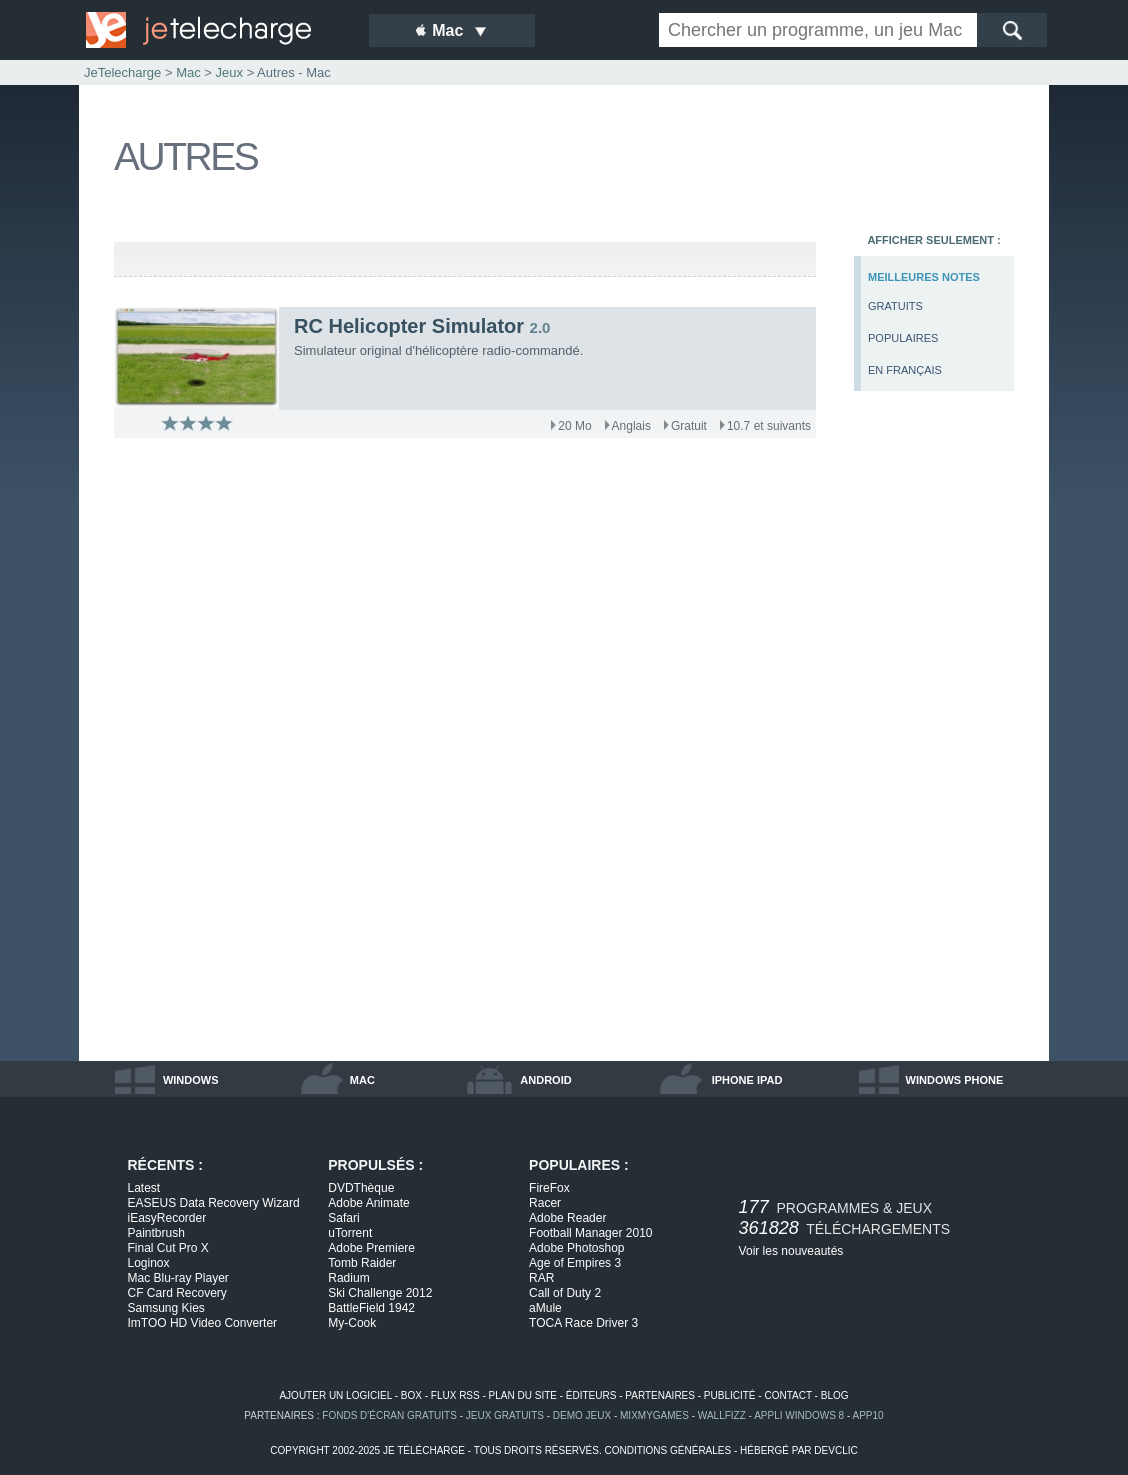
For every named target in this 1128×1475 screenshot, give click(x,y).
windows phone (955, 1080)
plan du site (523, 1395)
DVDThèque (361, 1188)
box (411, 1395)
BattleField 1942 (371, 1308)
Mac (188, 72)
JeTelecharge (122, 72)
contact (787, 1395)
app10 (868, 1415)
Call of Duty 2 (565, 1293)
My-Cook (352, 1323)
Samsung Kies (166, 1308)
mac (362, 1080)
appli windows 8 (799, 1415)
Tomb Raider (362, 1263)
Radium (348, 1278)
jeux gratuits (505, 1415)
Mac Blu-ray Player (178, 1278)
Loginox (149, 1263)
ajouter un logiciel (335, 1395)
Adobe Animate (368, 1203)
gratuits (895, 306)
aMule (545, 1308)
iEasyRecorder (167, 1218)
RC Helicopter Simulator (409, 326)
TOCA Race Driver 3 (583, 1323)
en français (905, 370)
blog (835, 1395)
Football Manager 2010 (590, 1233)
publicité (730, 1395)
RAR (541, 1278)
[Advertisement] (934, 736)
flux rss (455, 1395)
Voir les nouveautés (791, 1251)
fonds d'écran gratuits (389, 1415)
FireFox (549, 1188)
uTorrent (350, 1233)
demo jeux (582, 1415)
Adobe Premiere (371, 1248)
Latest (144, 1188)
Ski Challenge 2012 (380, 1293)
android (545, 1080)
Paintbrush (156, 1233)
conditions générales (667, 1450)
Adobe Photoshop (576, 1248)
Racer (545, 1203)
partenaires (660, 1395)
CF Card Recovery (177, 1293)
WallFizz (722, 1415)
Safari (343, 1218)
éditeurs (591, 1395)
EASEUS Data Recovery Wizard (214, 1203)
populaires (903, 338)
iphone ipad (747, 1080)
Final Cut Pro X (168, 1248)
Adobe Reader (567, 1218)
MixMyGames (654, 1415)
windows (191, 1080)
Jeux (229, 72)
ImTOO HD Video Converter (203, 1323)
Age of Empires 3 (575, 1263)
